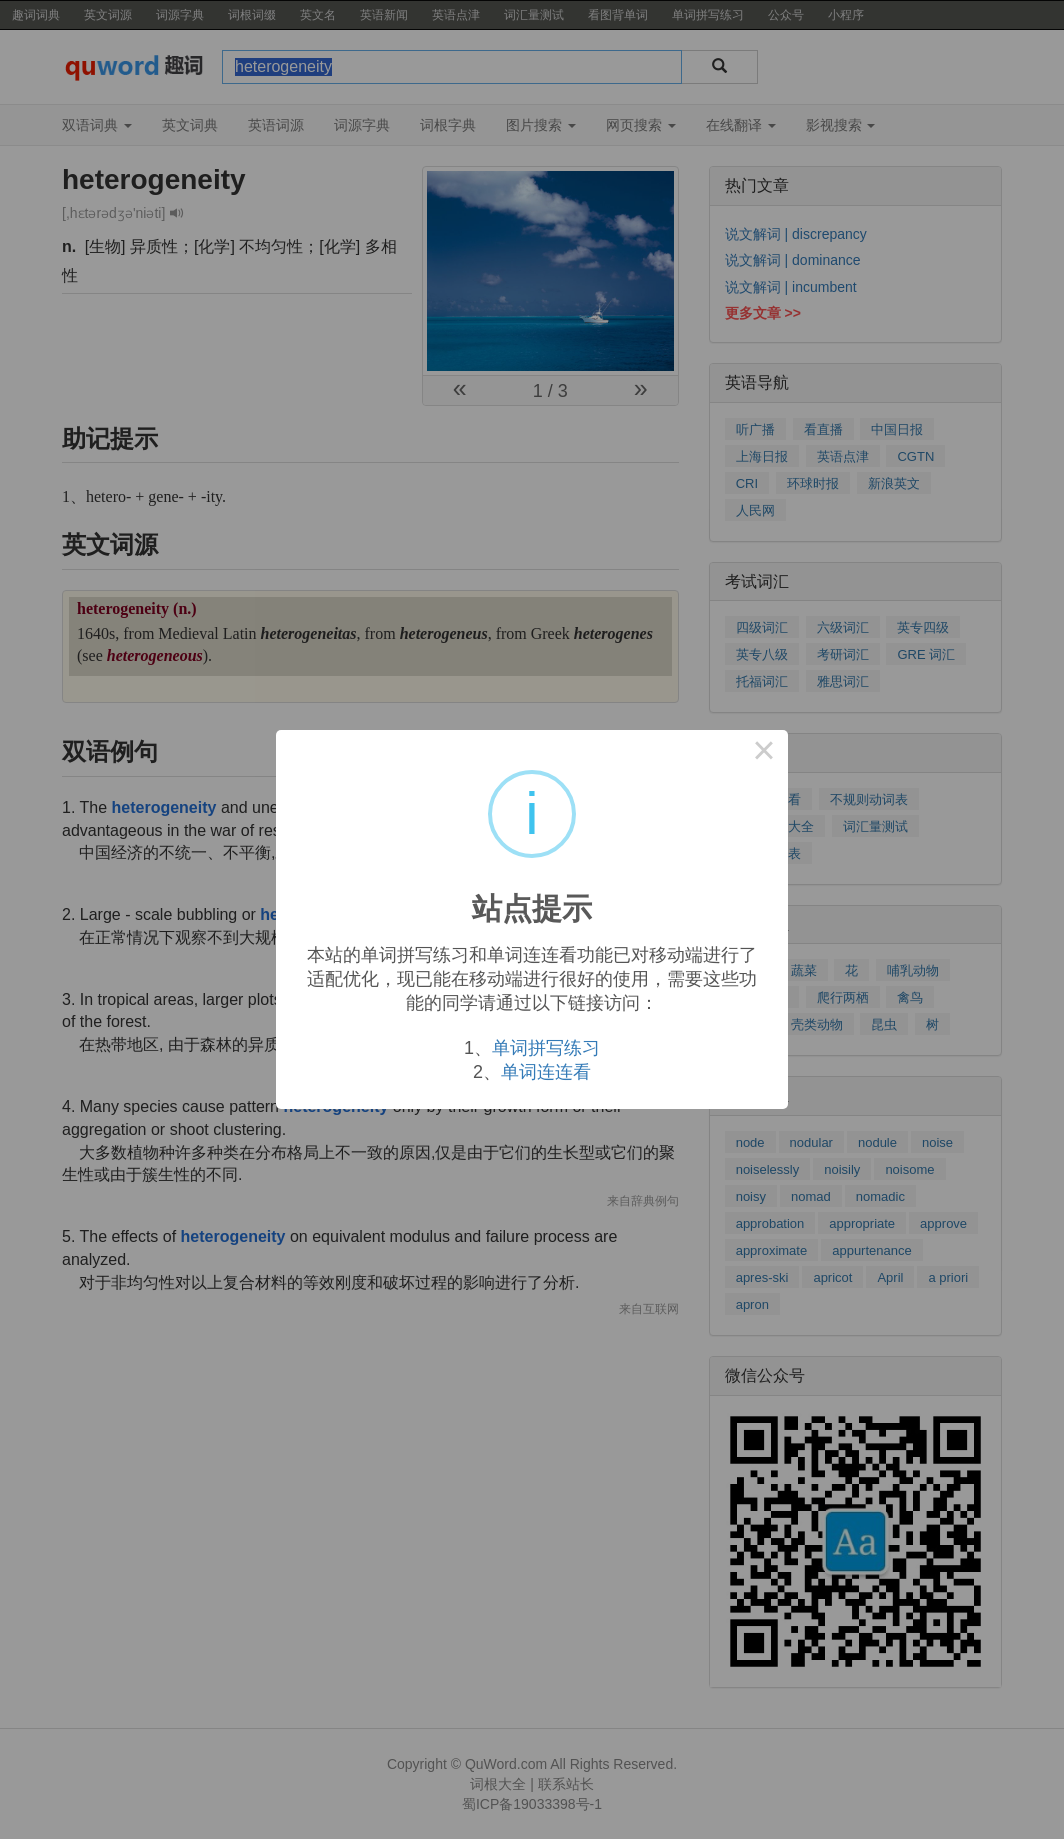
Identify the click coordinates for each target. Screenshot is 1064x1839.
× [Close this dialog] (764, 754)
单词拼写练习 (546, 1048)
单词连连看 (546, 1072)
